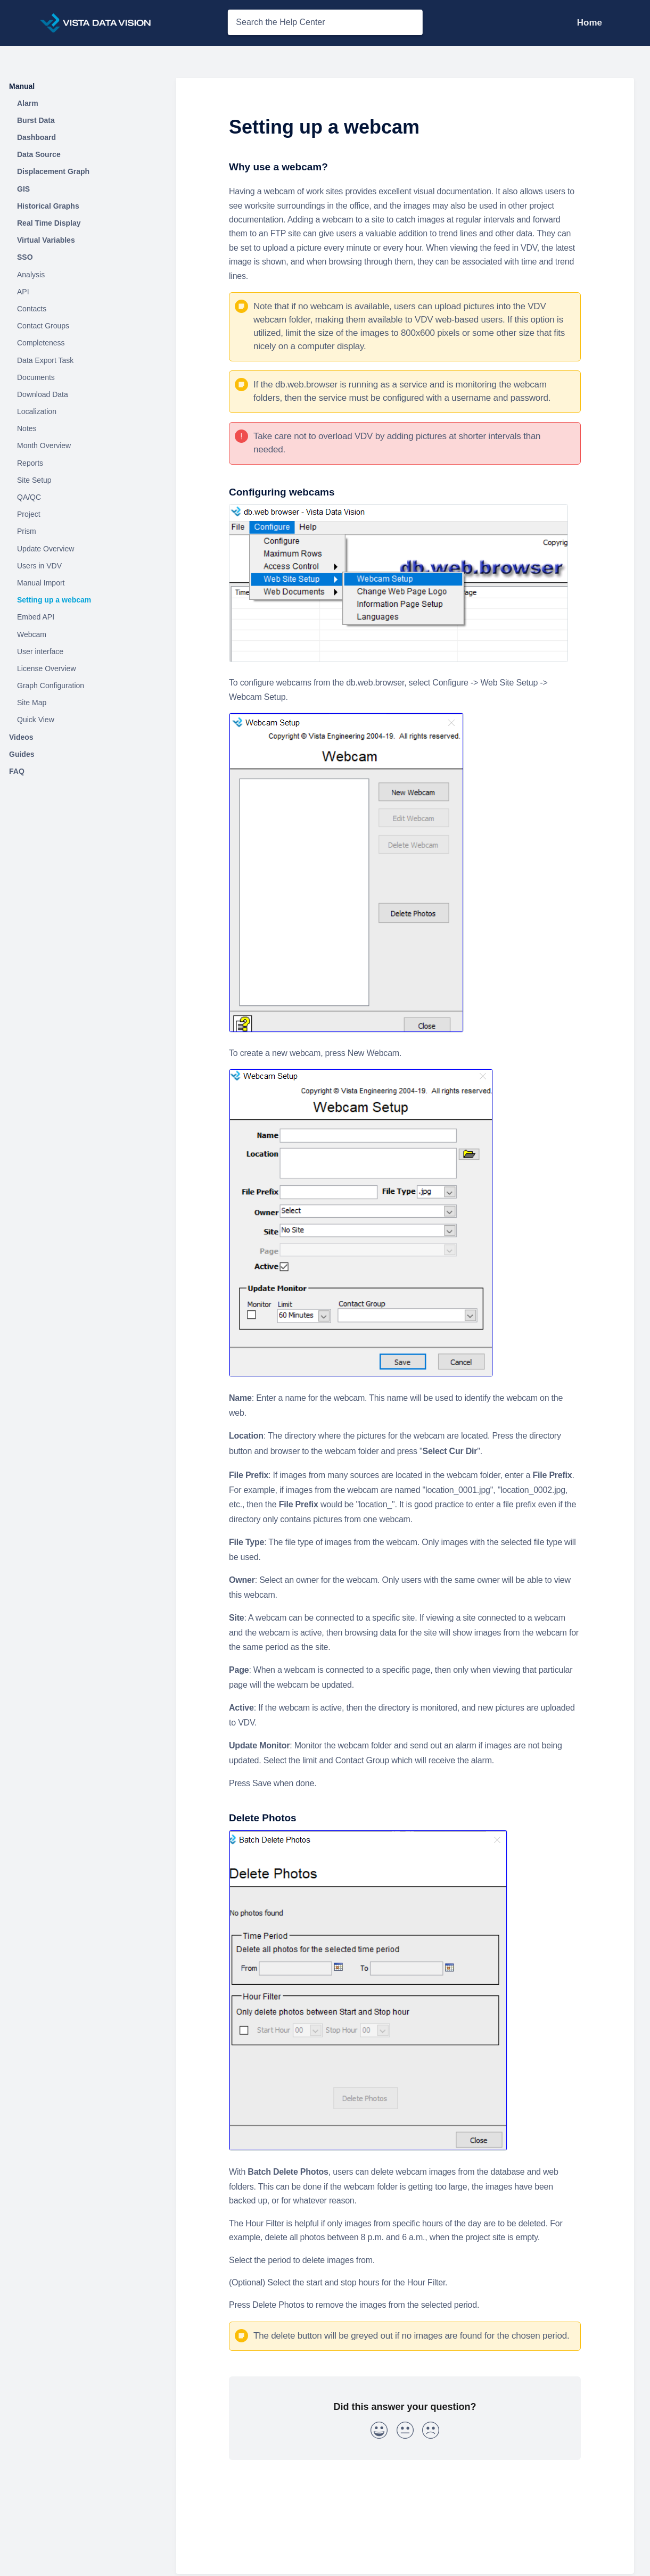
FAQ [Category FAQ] (16, 771)
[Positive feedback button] (379, 2432)
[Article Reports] (82, 463)
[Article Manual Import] (82, 582)
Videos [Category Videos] (21, 737)
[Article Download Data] (82, 394)
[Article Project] (82, 514)
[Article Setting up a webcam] (82, 600)
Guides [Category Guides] (21, 754)
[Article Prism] (82, 531)
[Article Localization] (82, 411)
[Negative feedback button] (430, 2432)
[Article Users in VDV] (82, 565)
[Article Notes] (82, 428)
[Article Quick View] (82, 720)
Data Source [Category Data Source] (39, 154)
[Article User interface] (82, 651)
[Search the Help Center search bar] (324, 22)
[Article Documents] (82, 377)
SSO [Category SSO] (25, 257)
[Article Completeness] (82, 343)
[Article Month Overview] (82, 446)
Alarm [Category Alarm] (27, 103)
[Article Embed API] (82, 617)
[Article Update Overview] (82, 548)
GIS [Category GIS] (23, 189)
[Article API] (82, 291)
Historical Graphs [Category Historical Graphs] (48, 206)
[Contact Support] (610, 22)
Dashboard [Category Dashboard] (36, 137)
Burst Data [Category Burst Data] (36, 120)
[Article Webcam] (82, 634)
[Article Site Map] (82, 703)
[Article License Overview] (82, 668)
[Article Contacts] (82, 308)
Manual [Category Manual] (22, 86)
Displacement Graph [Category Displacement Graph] (53, 171)
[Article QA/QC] (82, 497)
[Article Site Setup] (82, 480)
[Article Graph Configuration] (82, 686)
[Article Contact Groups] (82, 326)
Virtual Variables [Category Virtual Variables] (46, 240)
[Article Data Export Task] (82, 360)
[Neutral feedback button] (405, 2432)
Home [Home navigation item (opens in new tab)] (589, 23)
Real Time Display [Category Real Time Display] (49, 223)
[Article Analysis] (82, 274)
